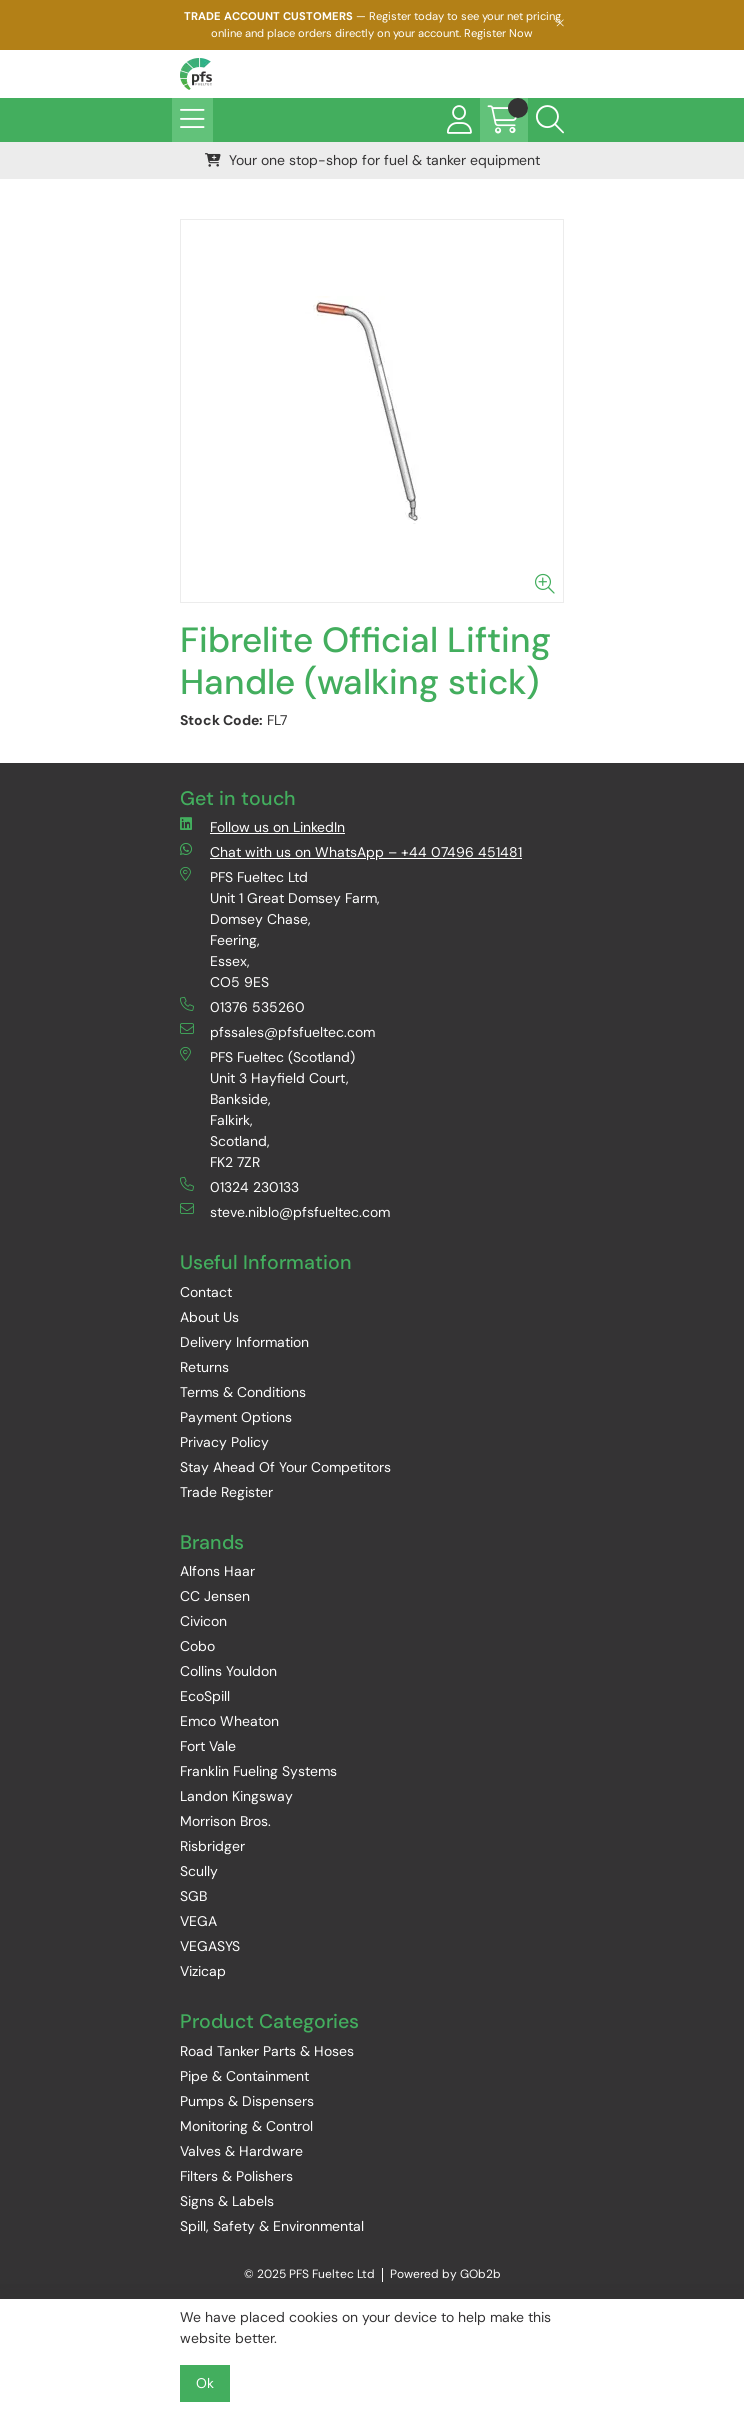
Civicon (203, 1621)
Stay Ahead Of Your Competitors (285, 1467)
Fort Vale (208, 1746)
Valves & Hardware (241, 2151)
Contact (206, 1292)
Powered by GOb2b (445, 2274)
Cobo (197, 1646)
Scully (199, 1871)
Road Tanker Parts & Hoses (267, 2051)
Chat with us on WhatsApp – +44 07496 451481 (351, 851)
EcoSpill (205, 1696)
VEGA (198, 1921)
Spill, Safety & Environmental (272, 2226)
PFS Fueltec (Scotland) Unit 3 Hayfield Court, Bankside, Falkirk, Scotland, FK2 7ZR (267, 1109)
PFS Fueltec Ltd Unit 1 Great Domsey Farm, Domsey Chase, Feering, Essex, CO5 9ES (280, 929)
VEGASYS (210, 1946)
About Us (209, 1317)
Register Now (498, 33)
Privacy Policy (224, 1442)
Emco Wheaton (229, 1721)
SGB (193, 1896)
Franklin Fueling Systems (258, 1771)
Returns (204, 1367)
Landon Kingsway (236, 1796)
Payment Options (236, 1417)
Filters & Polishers (236, 2176)
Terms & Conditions (243, 1392)
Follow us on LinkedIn (262, 826)
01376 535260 (242, 1006)
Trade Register (226, 1492)
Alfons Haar (217, 1571)
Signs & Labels (227, 2201)
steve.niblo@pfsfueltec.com (285, 1211)
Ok (205, 2383)
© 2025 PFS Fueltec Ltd (309, 2274)
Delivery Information (244, 1342)
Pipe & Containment (244, 2076)
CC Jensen (215, 1596)
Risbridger (212, 1846)
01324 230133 (239, 1186)
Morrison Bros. (225, 1821)
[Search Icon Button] (550, 120)
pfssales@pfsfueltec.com (277, 1031)
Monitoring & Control (246, 2126)
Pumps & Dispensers (247, 2101)
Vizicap (203, 1971)
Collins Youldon (228, 1671)
